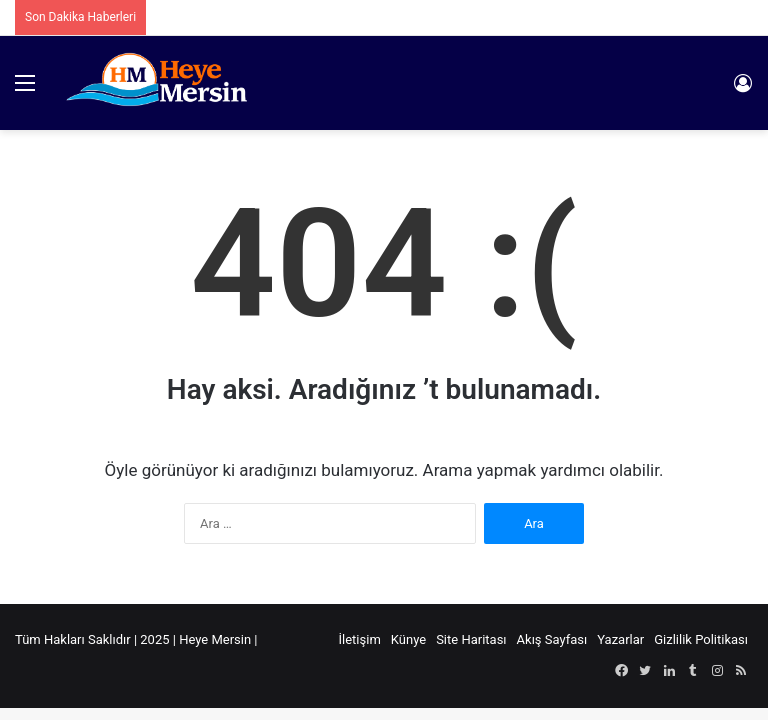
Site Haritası (471, 639)
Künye (408, 639)
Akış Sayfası (552, 639)
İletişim (360, 639)
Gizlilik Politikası (701, 639)
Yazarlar (620, 639)
